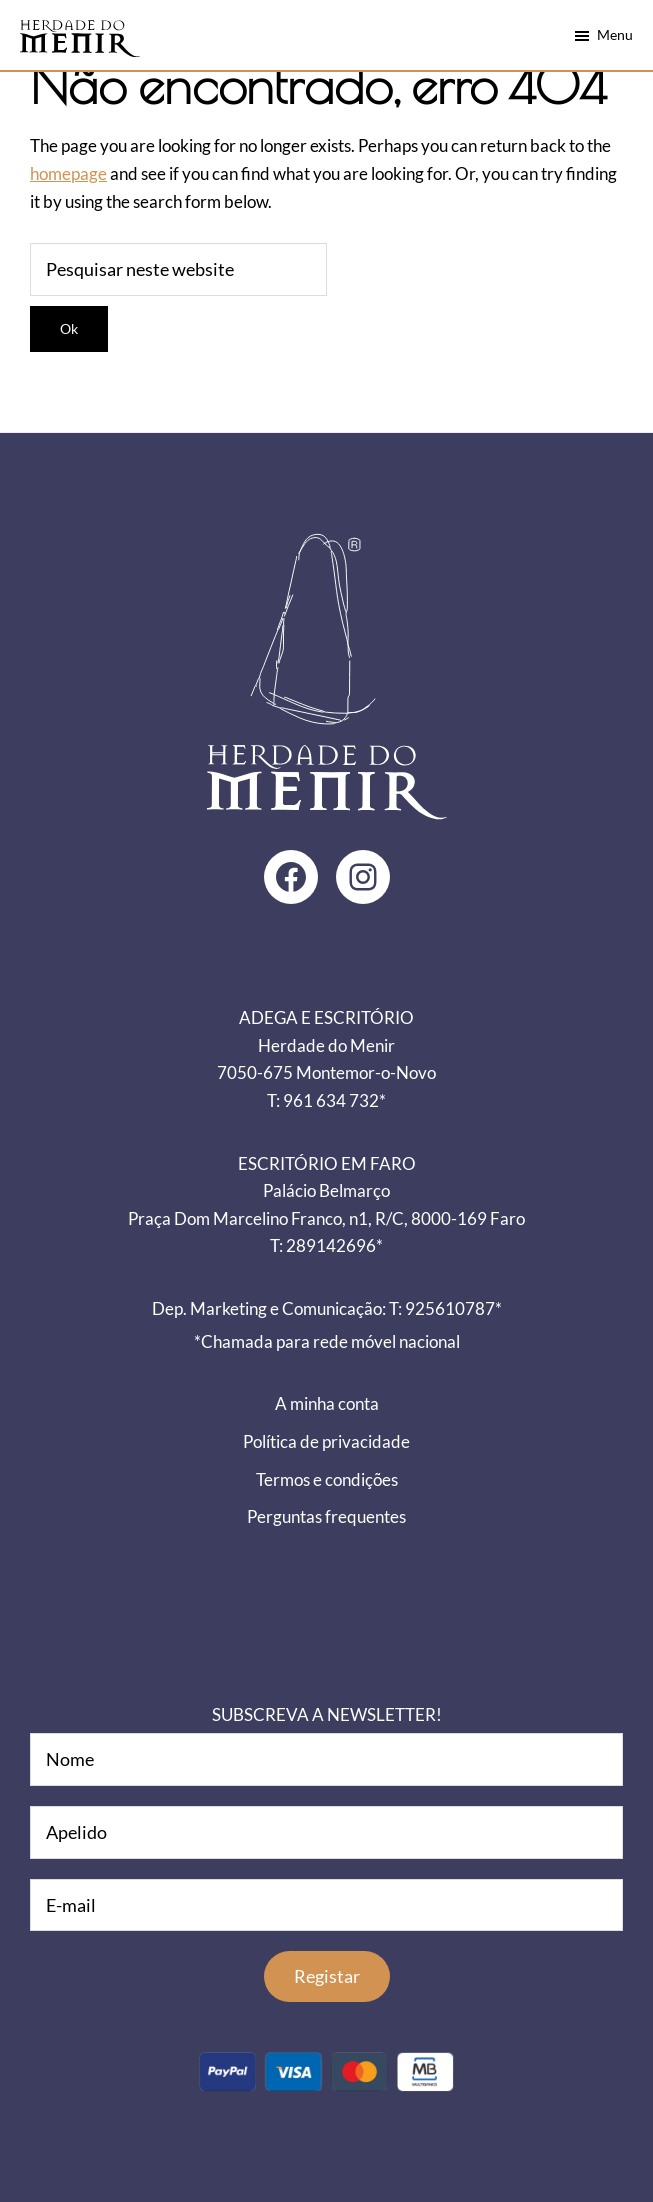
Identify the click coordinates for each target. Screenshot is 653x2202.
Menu (615, 34)
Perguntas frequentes (326, 1516)
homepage (68, 173)
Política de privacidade (326, 1441)
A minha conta (327, 1403)
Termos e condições (327, 1479)
